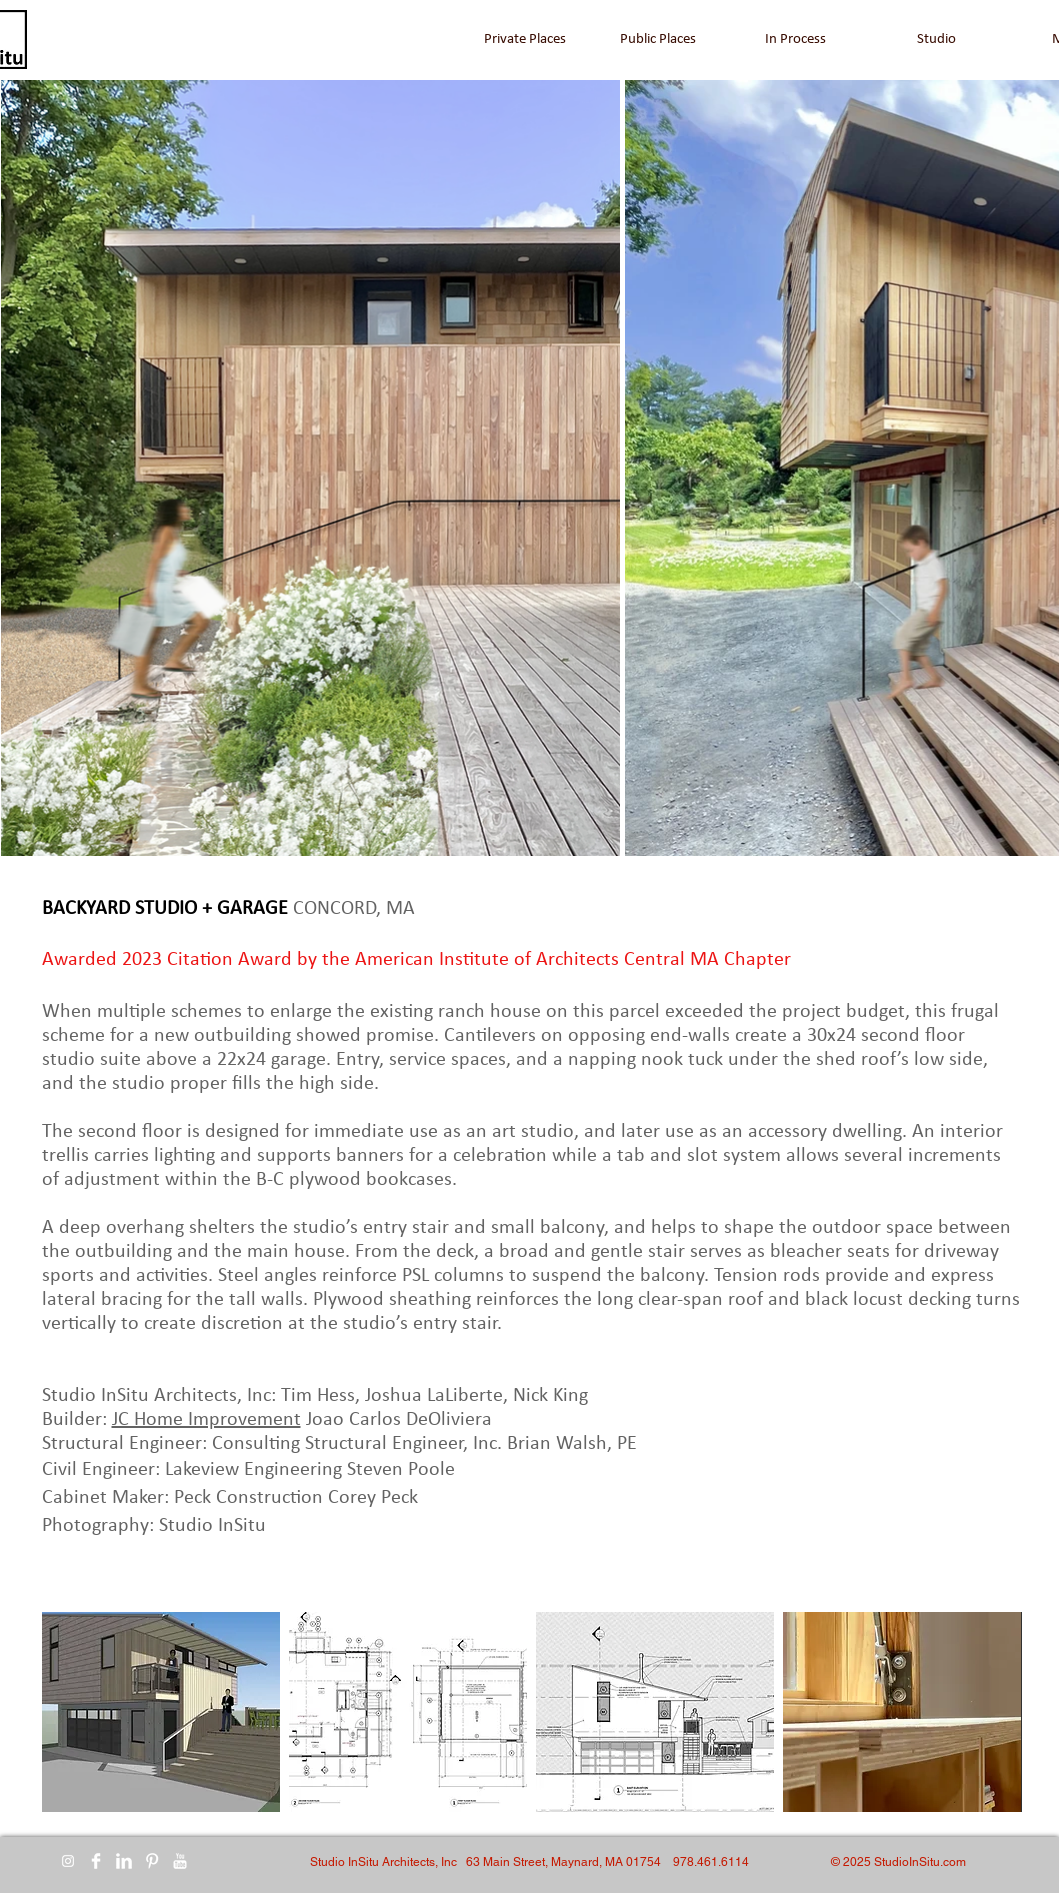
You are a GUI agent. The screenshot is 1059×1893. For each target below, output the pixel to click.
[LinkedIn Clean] (124, 1861)
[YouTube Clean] (180, 1861)
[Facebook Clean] (96, 1861)
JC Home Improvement (206, 1420)
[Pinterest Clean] (152, 1861)
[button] (161, 1712)
